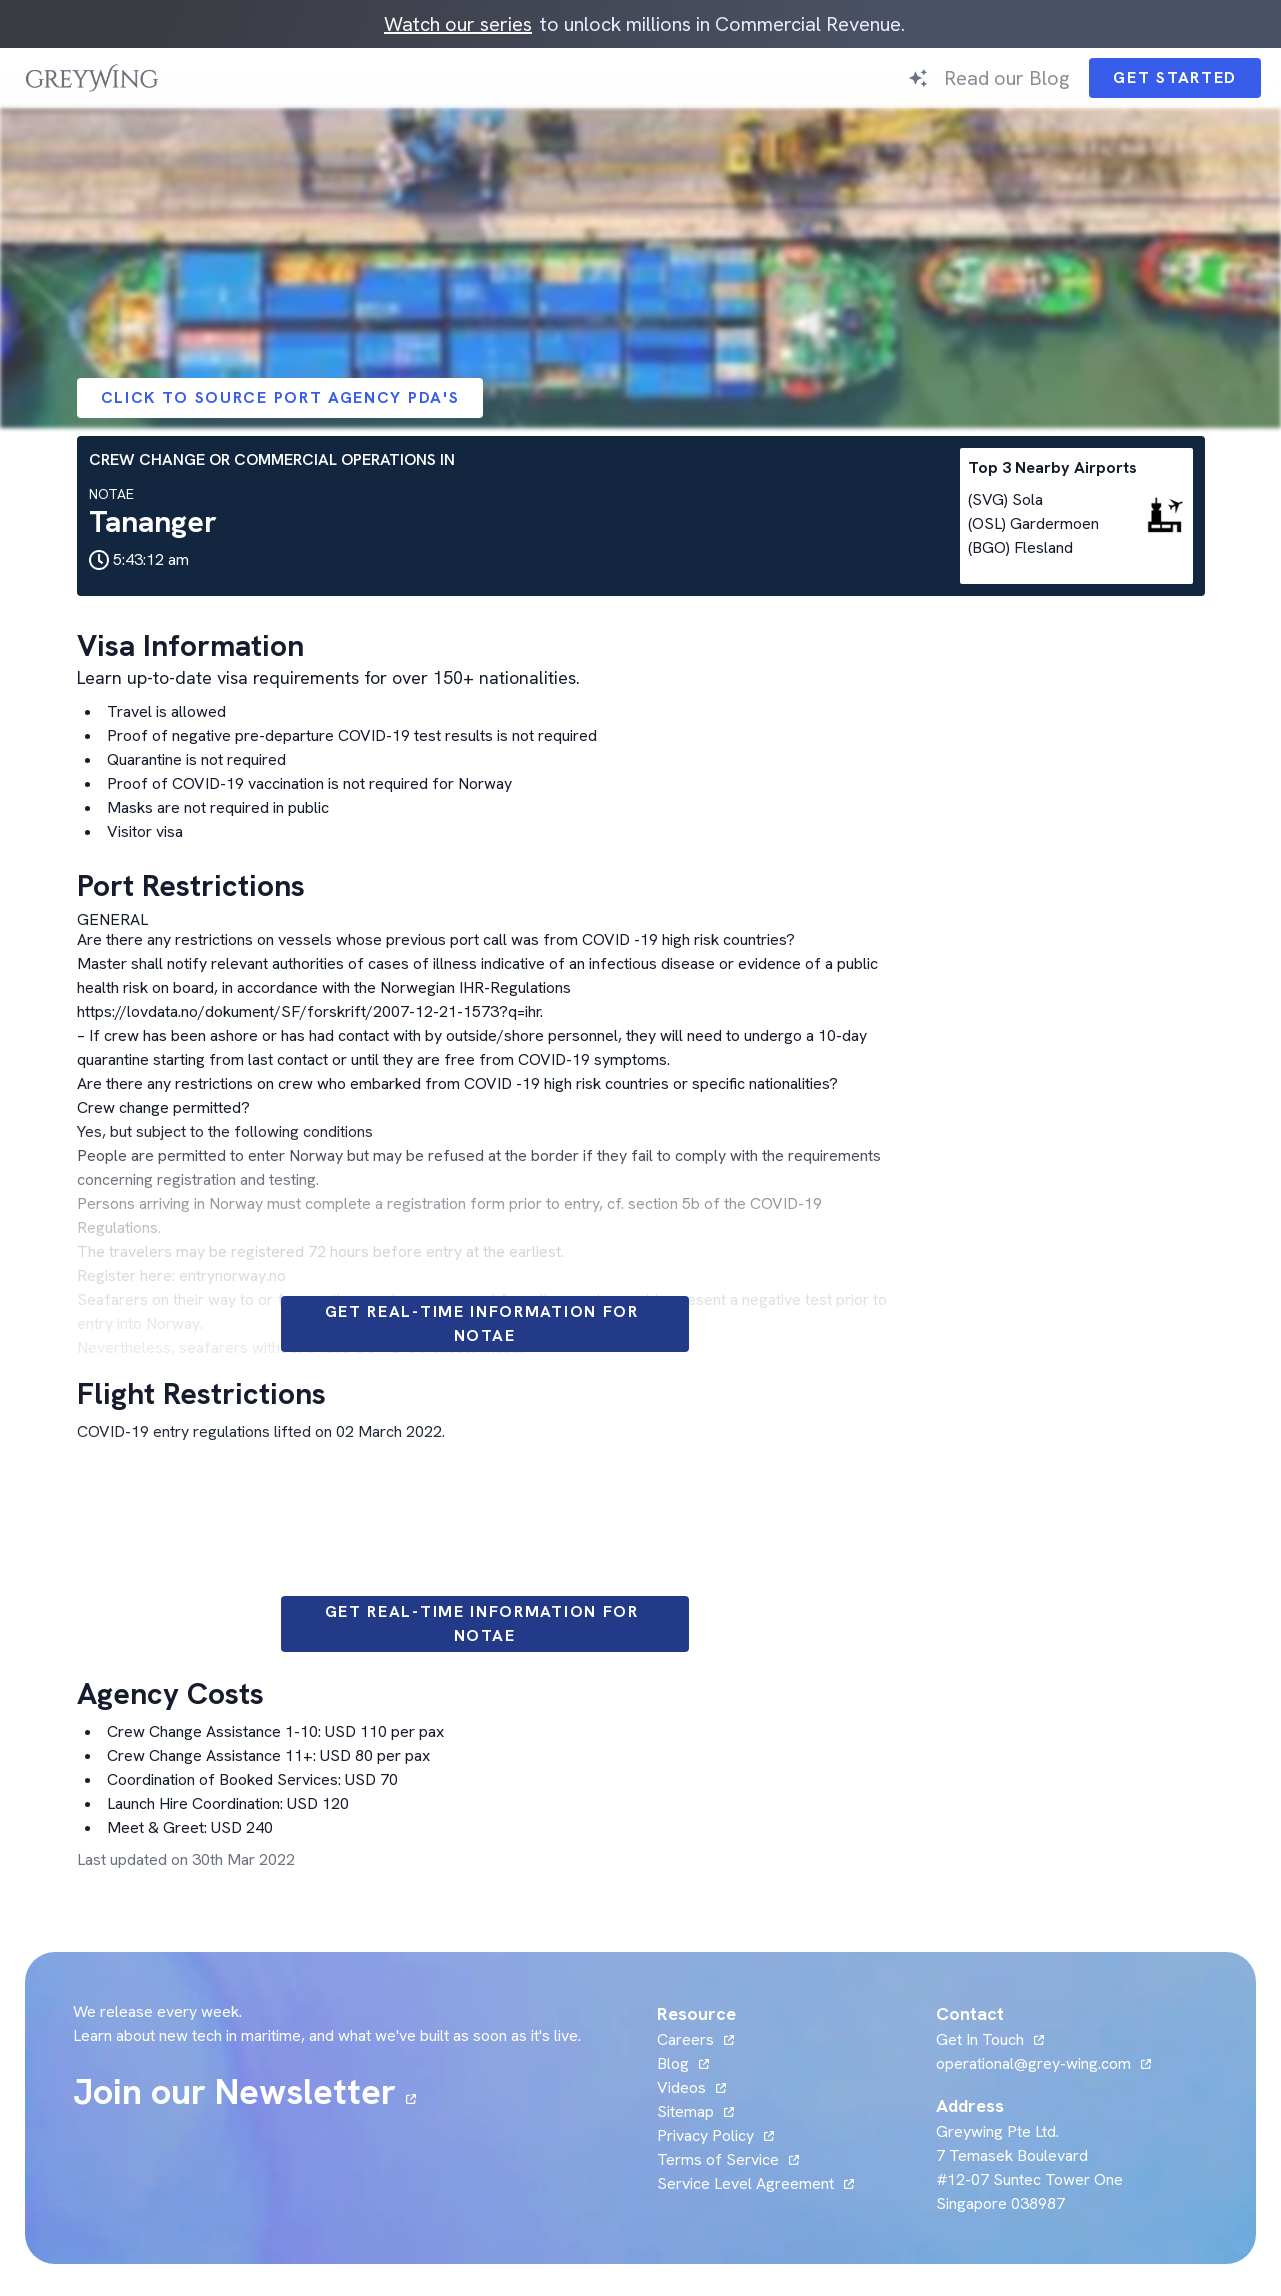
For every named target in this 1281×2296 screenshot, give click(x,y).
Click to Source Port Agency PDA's (280, 397)
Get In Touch (980, 2039)
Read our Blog (1006, 78)
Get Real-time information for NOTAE (485, 1323)
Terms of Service (718, 2159)
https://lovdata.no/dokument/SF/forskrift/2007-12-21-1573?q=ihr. (310, 1011)
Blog (673, 2063)
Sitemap (685, 2111)
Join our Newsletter (234, 2092)
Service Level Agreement (745, 2183)
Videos (681, 2087)
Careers (685, 2039)
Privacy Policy (705, 2135)
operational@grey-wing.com (1033, 2063)
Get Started (1175, 77)
